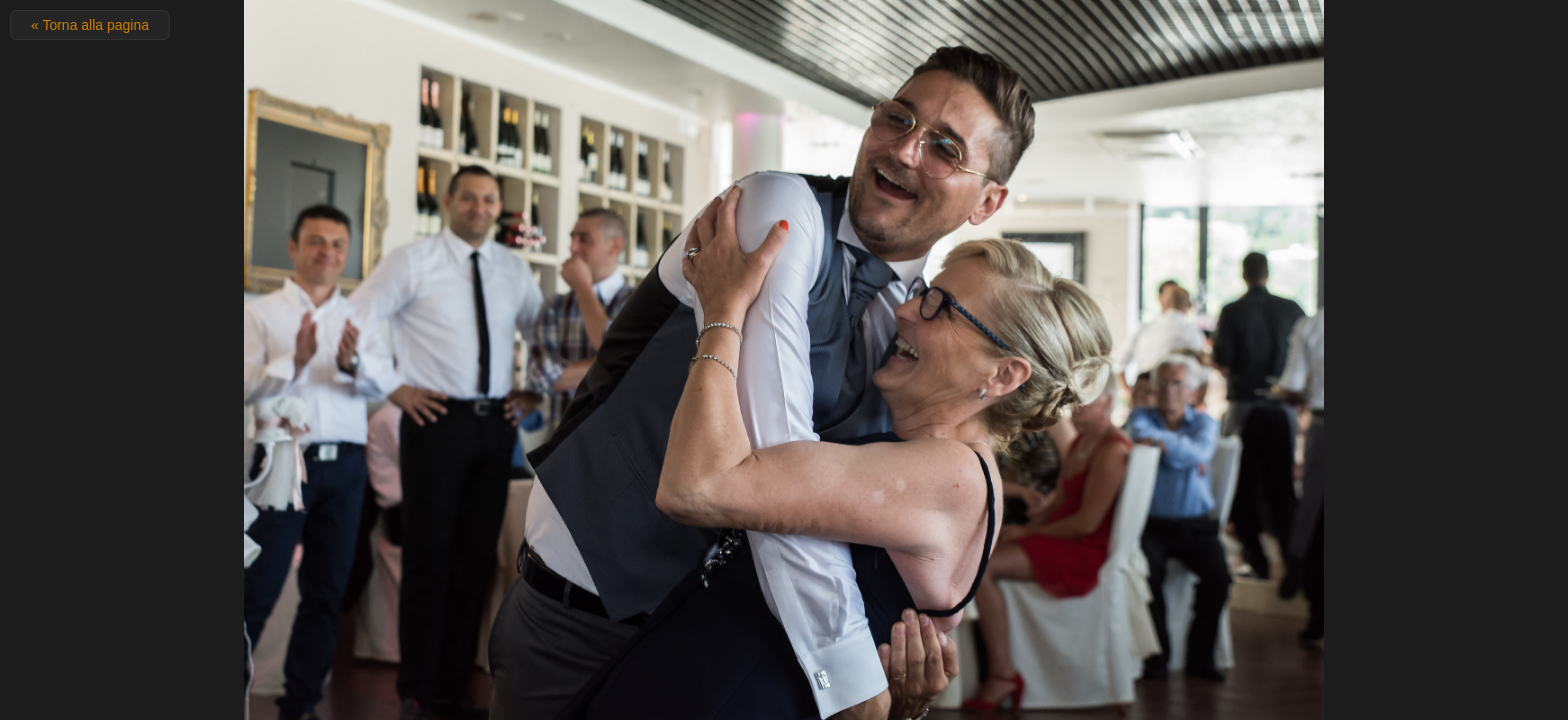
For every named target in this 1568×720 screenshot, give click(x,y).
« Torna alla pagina (90, 25)
